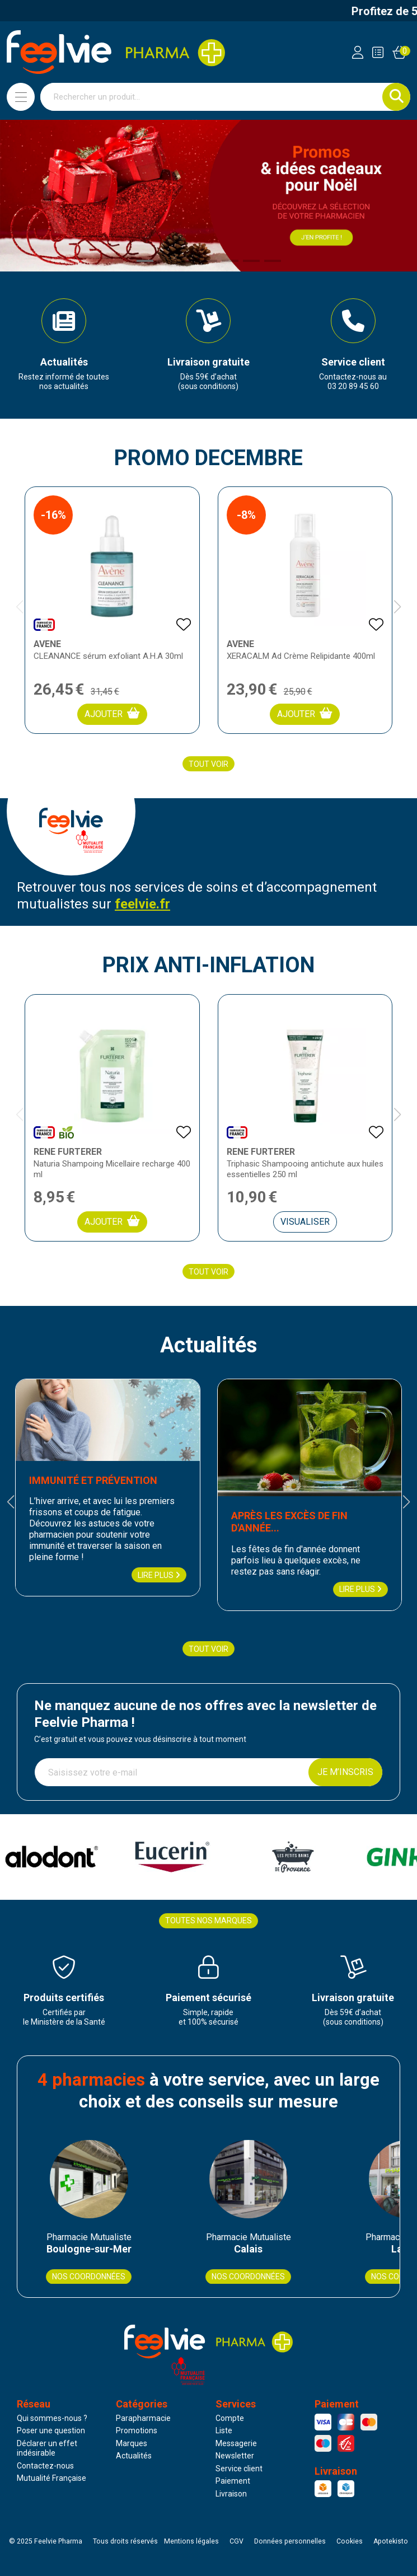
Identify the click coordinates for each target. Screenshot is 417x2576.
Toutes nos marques (208, 1920)
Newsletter (234, 2455)
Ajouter (112, 713)
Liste (223, 2430)
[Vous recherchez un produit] (211, 97)
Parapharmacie (143, 2418)
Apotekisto (390, 2541)
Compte (229, 2418)
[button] (145, 261)
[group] (64, 345)
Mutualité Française (51, 2478)
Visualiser (305, 1221)
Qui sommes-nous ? (52, 2418)
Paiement (232, 2480)
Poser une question (51, 2430)
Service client (239, 2468)
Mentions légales (191, 2541)
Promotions (136, 2430)
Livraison (231, 2493)
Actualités (134, 2455)
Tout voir (208, 764)
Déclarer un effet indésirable (47, 2448)
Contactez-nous (45, 2465)
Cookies (349, 2541)
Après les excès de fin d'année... (289, 1522)
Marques (131, 2443)
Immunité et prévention (93, 1480)
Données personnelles (290, 2541)
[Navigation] (21, 97)
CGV (236, 2541)
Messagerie (236, 2443)
